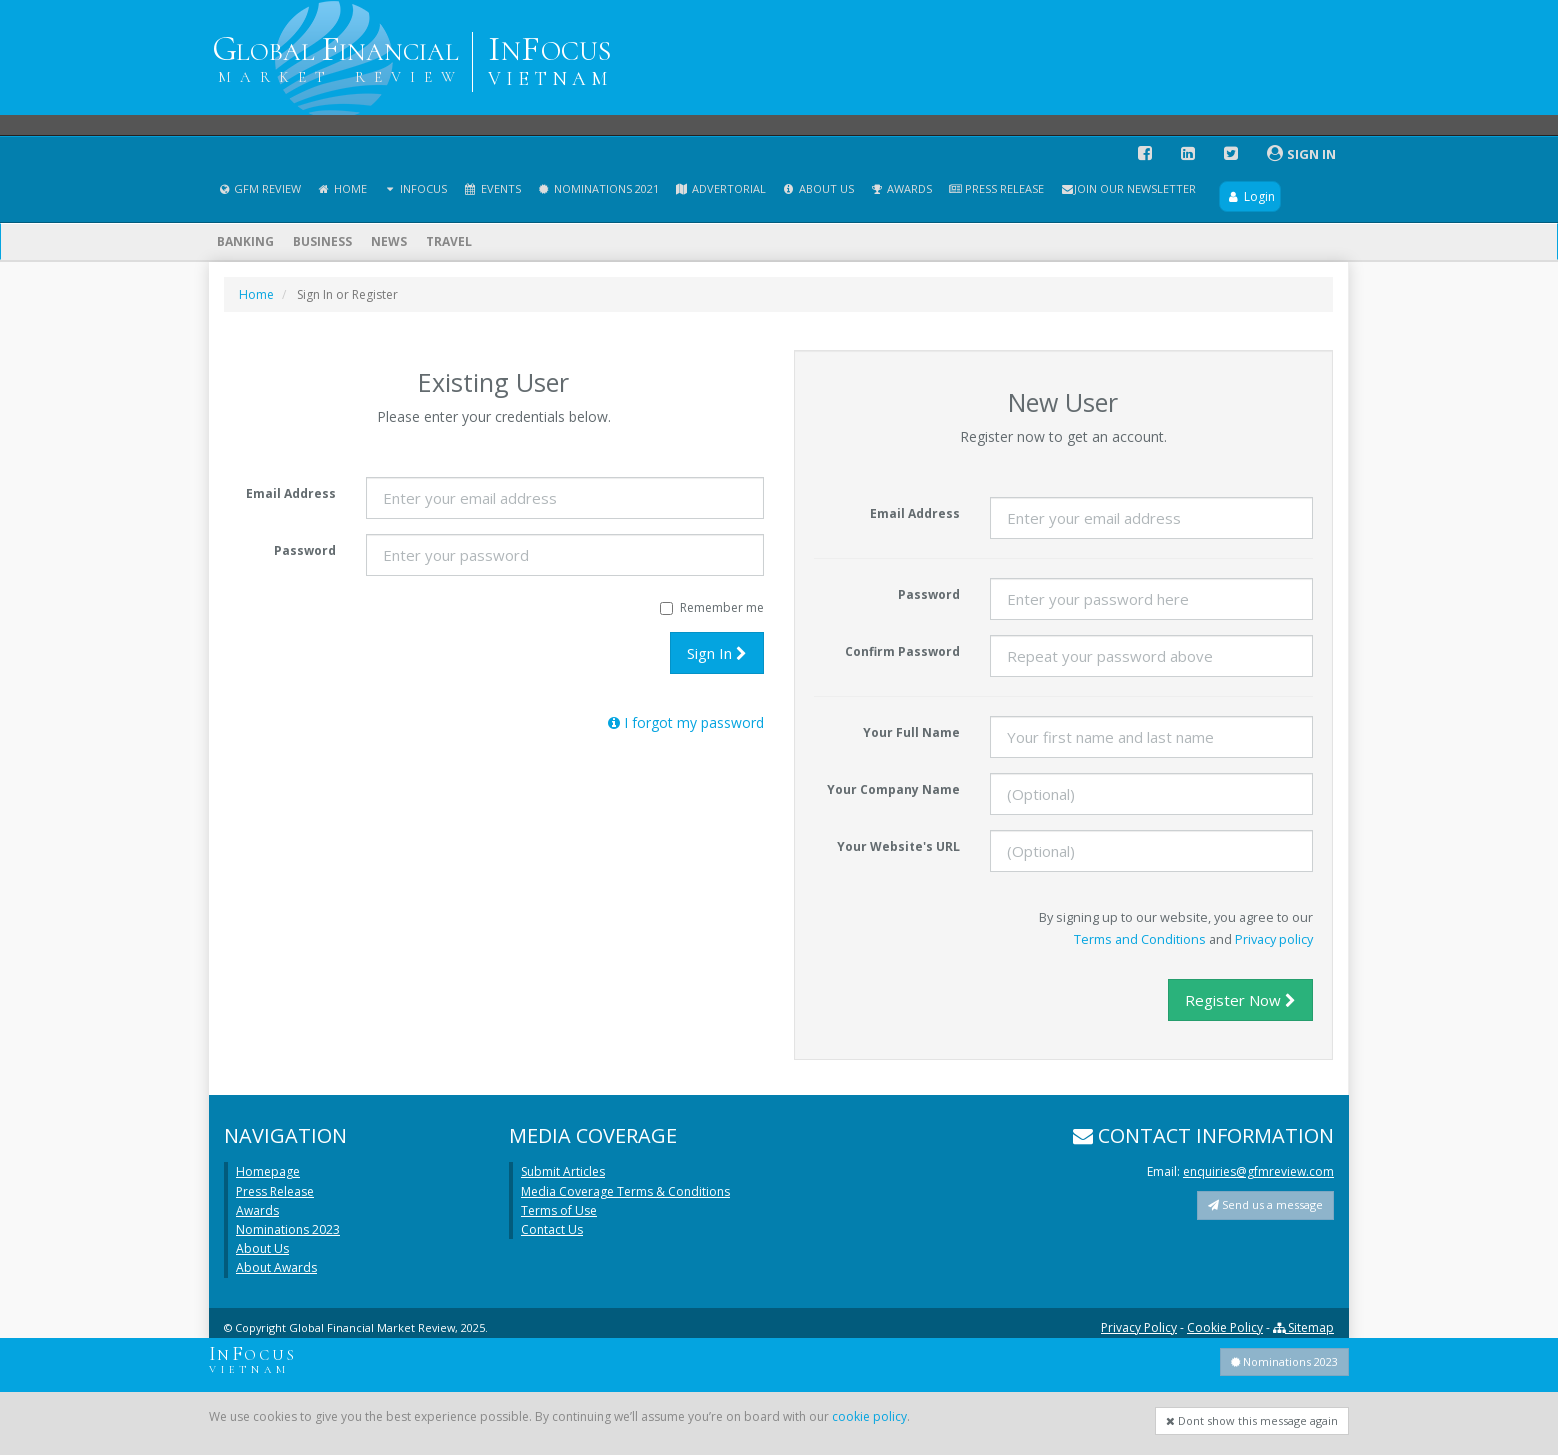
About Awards (276, 1267)
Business (322, 241)
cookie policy (869, 1416)
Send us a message (1265, 1204)
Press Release (996, 188)
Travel (449, 241)
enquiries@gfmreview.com (1258, 1171)
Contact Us (552, 1229)
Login (1249, 196)
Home (342, 188)
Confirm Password (902, 651)
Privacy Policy (1139, 1327)
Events (491, 188)
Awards (901, 188)
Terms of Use (559, 1210)
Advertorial (720, 188)
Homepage (268, 1171)
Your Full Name (911, 732)
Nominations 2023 (288, 1229)
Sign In (717, 653)
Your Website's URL (898, 846)
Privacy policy (1274, 939)
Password (305, 550)
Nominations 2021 (598, 188)
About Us (818, 188)
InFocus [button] (415, 188)
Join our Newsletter (1128, 188)
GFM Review (259, 188)
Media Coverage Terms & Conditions (625, 1191)
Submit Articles (563, 1171)
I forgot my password (686, 722)
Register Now (1240, 1000)
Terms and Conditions (1140, 939)
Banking (245, 241)
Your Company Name (893, 789)
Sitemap (1303, 1327)
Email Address (291, 493)
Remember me (712, 607)
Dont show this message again (1252, 1420)
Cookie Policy (1225, 1327)
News (389, 241)
